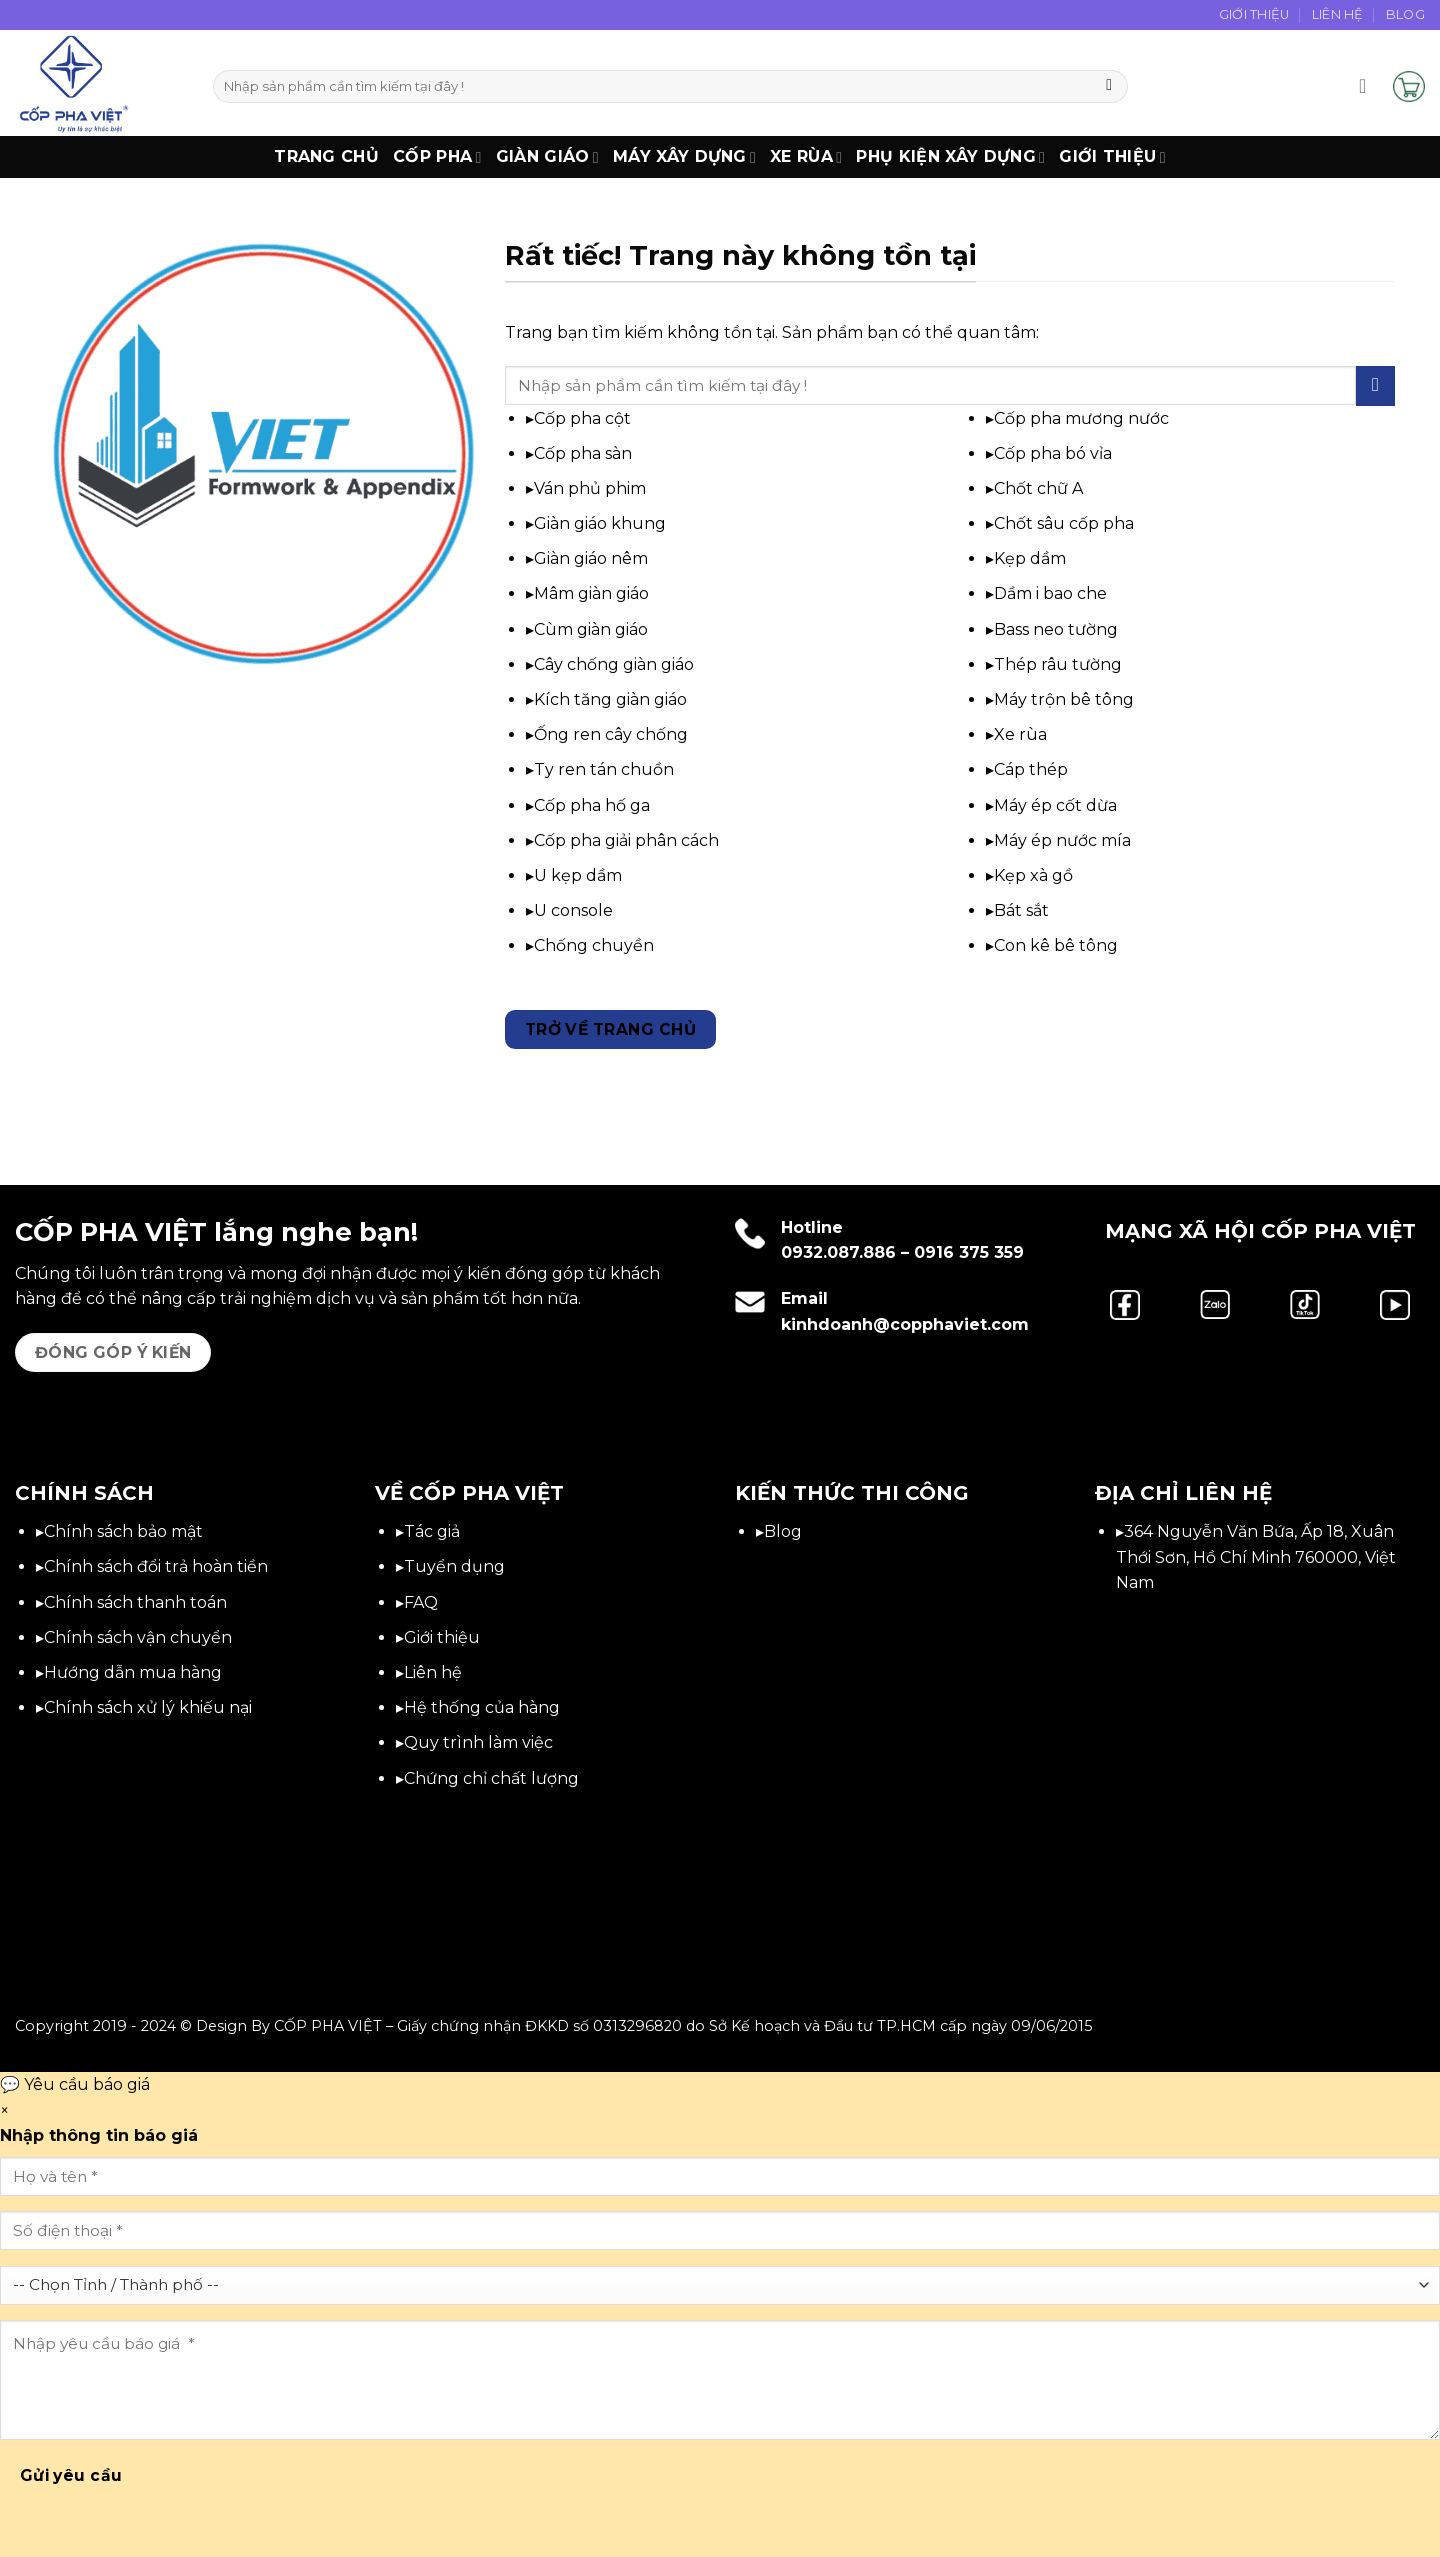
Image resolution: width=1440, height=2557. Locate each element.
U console (573, 910)
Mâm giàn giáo (591, 593)
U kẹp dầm (578, 875)
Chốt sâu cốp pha (1064, 523)
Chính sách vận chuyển (138, 1637)
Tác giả (432, 1531)
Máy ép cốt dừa (1055, 805)
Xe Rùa (806, 157)
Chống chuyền (594, 945)
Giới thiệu (1112, 157)
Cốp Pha (437, 157)
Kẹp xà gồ (1033, 875)
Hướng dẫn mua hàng (133, 1672)
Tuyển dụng (454, 1566)
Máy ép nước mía (1062, 840)
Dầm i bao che (1050, 593)
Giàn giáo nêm (591, 558)
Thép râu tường (1058, 664)
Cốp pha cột (582, 418)
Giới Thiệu (1254, 14)
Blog (1405, 14)
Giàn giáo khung (600, 523)
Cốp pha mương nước (1081, 418)
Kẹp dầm (1030, 558)
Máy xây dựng (684, 157)
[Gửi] (1109, 87)
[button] (1369, 86)
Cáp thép (1031, 769)
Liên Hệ (1338, 14)
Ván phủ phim (590, 488)
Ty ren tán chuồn (604, 769)
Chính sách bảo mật (123, 1531)
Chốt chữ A (1038, 488)
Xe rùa (1020, 734)
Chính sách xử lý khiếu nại (148, 1707)
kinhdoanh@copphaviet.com (905, 1324)
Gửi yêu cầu (71, 2475)
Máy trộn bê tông (1064, 699)
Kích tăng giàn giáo (610, 699)
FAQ (421, 1602)
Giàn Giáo (547, 157)
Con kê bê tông (1056, 945)
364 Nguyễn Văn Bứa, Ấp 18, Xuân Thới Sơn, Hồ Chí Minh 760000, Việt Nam (1256, 1557)
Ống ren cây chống (611, 734)
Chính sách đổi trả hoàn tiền (156, 1566)
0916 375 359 (969, 1252)
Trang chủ (326, 156)
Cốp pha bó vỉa (1053, 453)
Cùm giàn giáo (591, 629)
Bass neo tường (1056, 629)
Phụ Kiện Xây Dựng (950, 157)
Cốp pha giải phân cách (626, 840)
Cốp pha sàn (583, 453)
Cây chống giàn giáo (614, 664)
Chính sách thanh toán (135, 1602)
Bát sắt (1021, 910)
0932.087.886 (838, 1252)
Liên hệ (433, 1672)
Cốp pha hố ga (592, 805)
